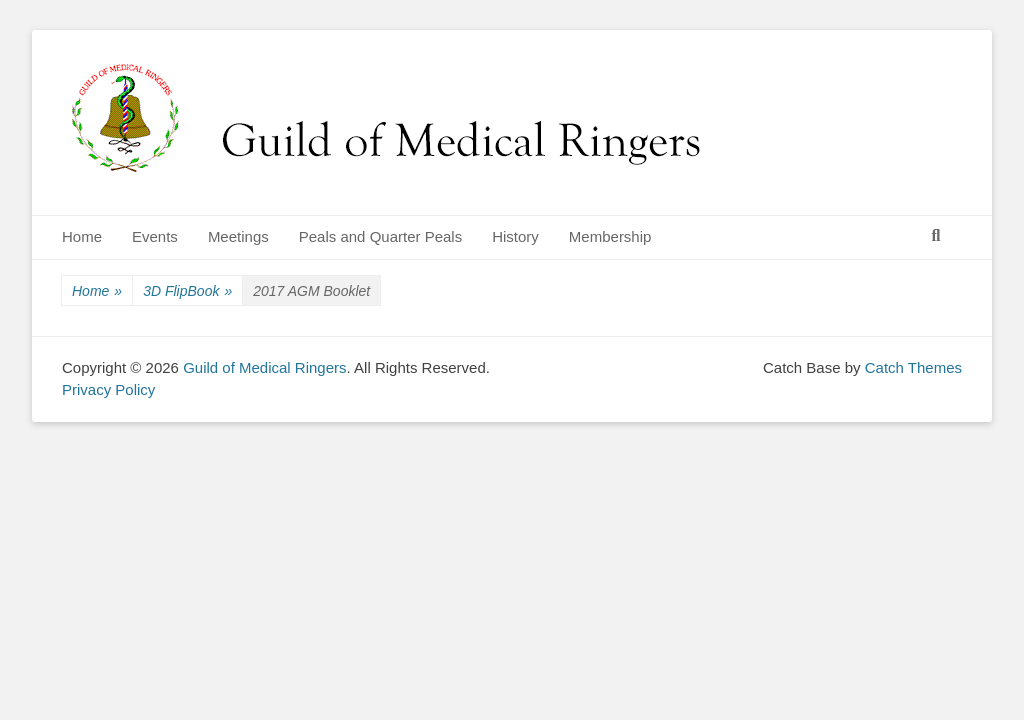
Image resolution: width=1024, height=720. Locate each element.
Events (155, 236)
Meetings (238, 236)
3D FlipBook (187, 291)
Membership (610, 236)
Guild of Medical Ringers (264, 367)
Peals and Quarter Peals (380, 236)
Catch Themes (913, 367)
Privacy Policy (108, 389)
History (515, 236)
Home (82, 236)
